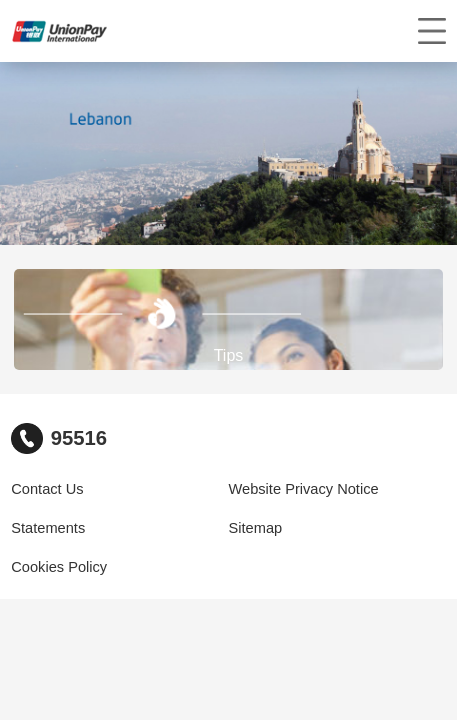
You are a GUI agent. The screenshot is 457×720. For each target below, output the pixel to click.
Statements (48, 528)
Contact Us (47, 489)
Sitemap (256, 528)
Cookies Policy (59, 567)
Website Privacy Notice (304, 489)
